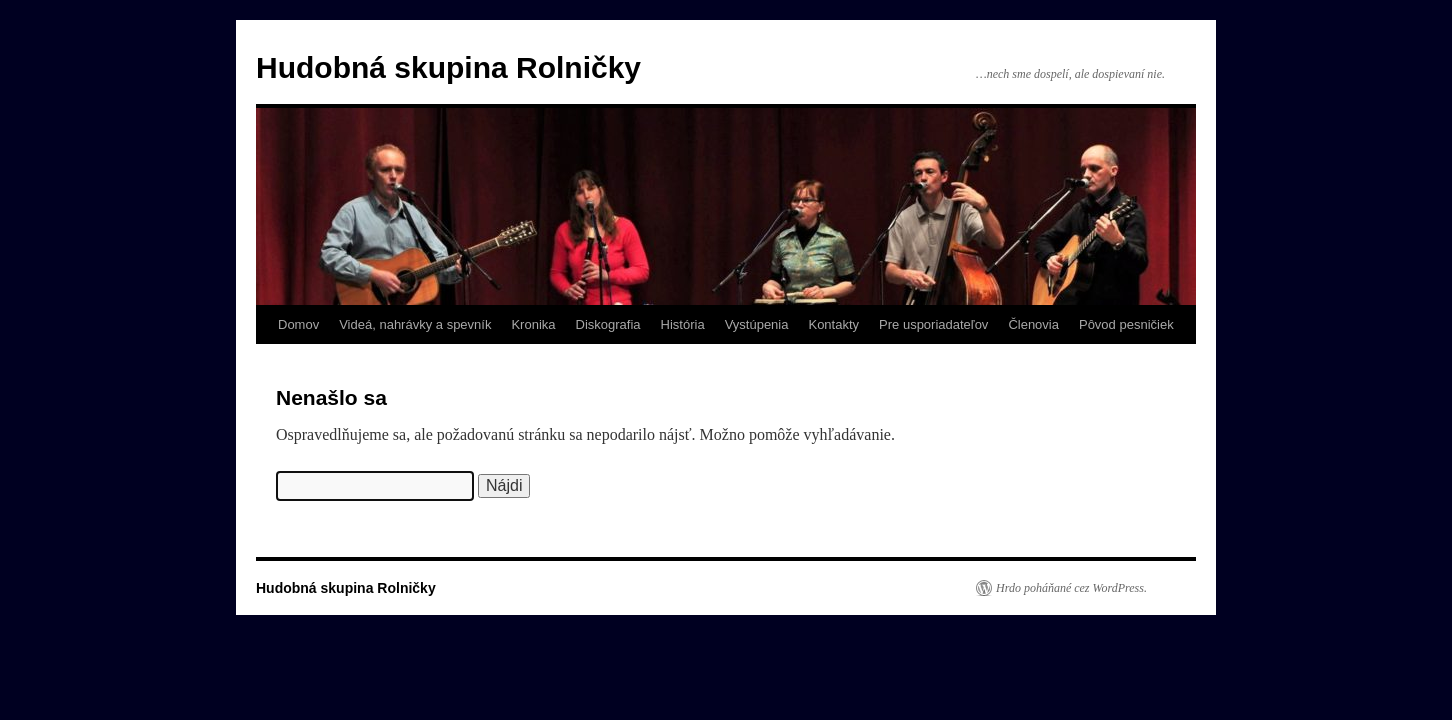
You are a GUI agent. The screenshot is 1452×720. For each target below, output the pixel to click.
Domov (298, 324)
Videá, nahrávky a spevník (415, 324)
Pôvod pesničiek (1126, 324)
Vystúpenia (757, 324)
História (683, 324)
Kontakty (833, 324)
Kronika (533, 324)
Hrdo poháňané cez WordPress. (1071, 588)
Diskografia (608, 324)
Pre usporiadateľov (933, 324)
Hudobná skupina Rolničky (448, 67)
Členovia (1033, 324)
